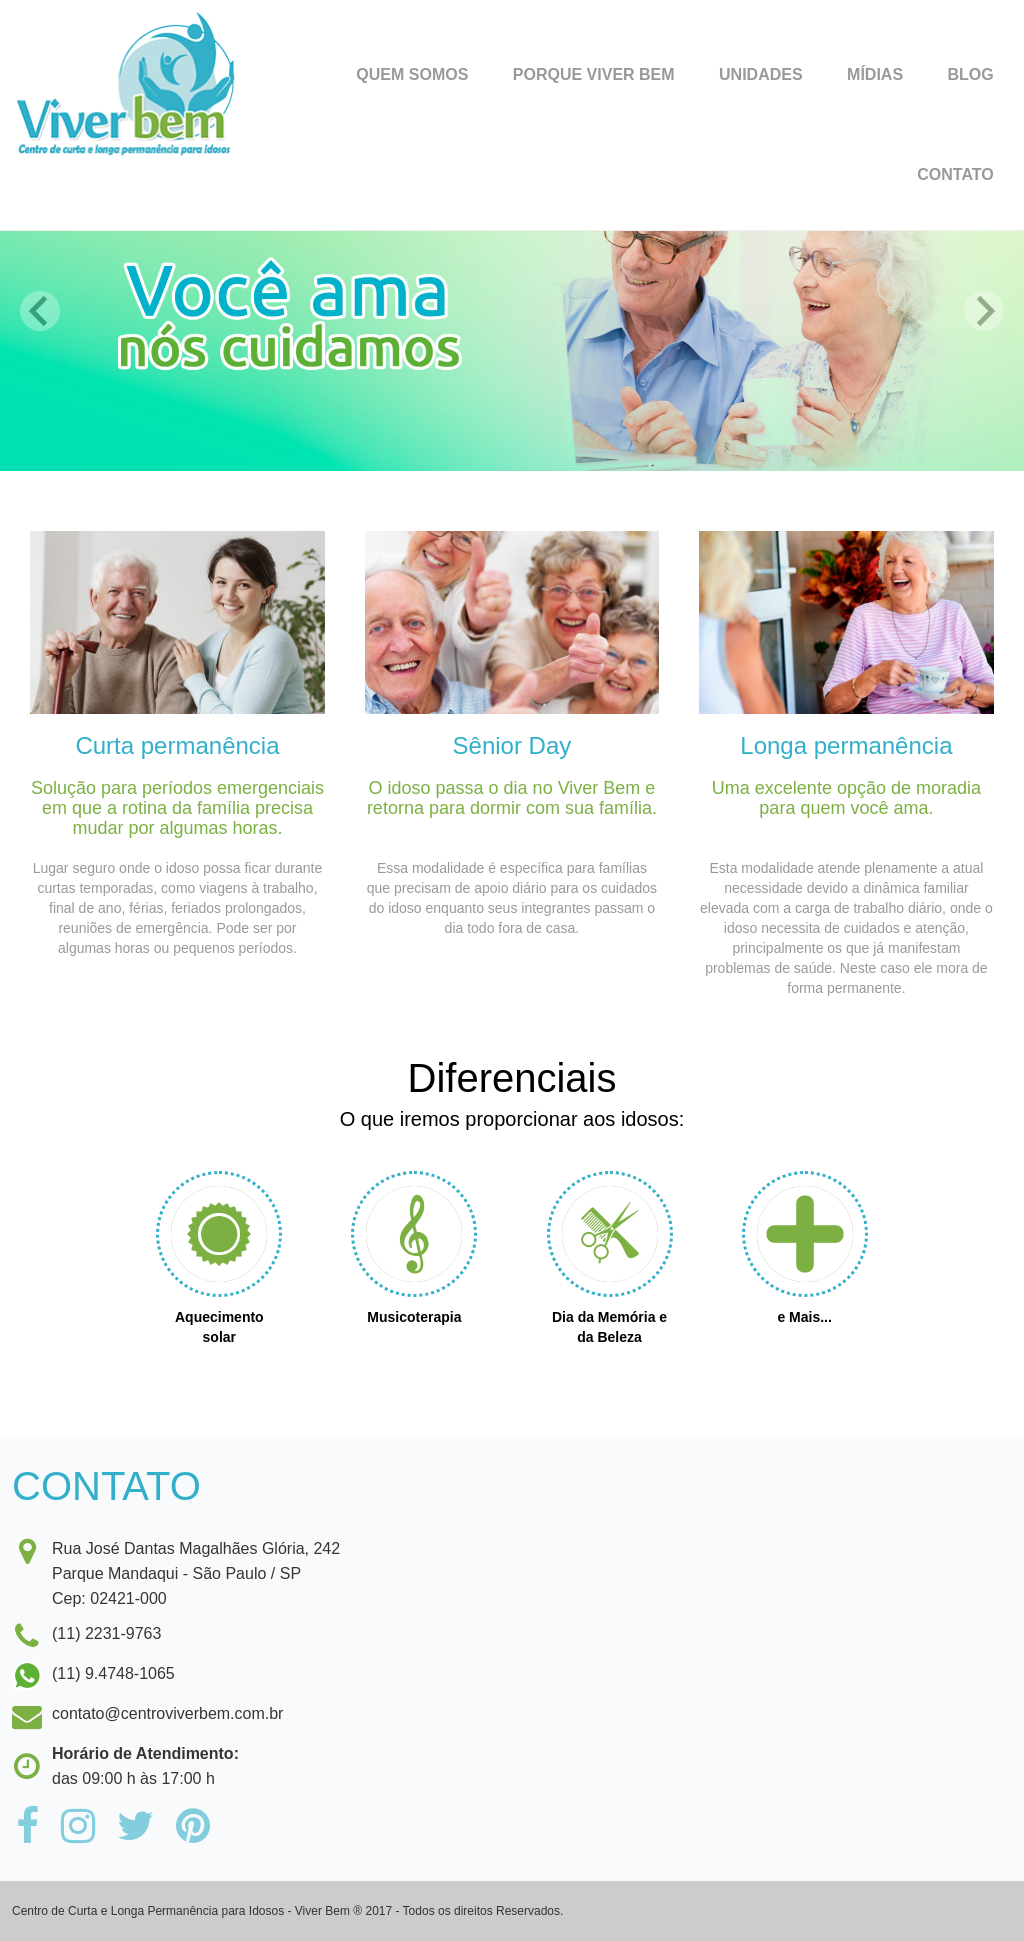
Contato (955, 174)
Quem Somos (412, 74)
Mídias (875, 74)
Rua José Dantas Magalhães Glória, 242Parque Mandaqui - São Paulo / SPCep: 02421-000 (176, 1571)
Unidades (761, 74)
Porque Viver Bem (594, 74)
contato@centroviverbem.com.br (167, 1713)
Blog (971, 74)
